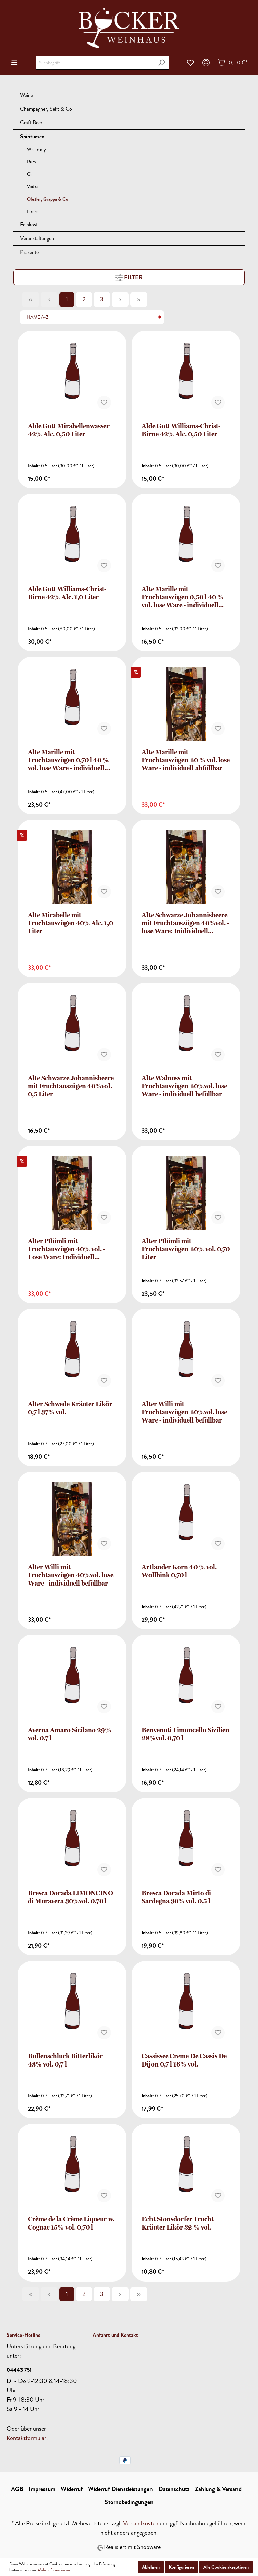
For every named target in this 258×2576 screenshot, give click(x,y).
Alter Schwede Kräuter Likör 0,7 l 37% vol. (70, 1408)
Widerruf (72, 2489)
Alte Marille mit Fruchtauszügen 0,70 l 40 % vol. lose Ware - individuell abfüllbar (68, 760)
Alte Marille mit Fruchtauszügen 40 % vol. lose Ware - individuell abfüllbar (186, 760)
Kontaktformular (26, 2438)
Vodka (32, 186)
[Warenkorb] (232, 62)
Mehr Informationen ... (56, 2570)
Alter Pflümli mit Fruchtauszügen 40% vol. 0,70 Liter (186, 1249)
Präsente (29, 252)
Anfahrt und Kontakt (115, 2335)
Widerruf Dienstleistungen (120, 2489)
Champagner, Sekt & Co (46, 109)
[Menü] (14, 62)
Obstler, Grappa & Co (47, 199)
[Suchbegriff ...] (95, 63)
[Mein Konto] (206, 62)
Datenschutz (173, 2489)
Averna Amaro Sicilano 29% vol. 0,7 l (69, 1734)
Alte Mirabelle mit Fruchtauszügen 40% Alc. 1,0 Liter (70, 923)
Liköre (32, 211)
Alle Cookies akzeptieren (226, 2567)
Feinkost (29, 224)
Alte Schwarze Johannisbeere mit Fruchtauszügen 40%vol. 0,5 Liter (71, 1086)
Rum (31, 162)
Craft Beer (31, 122)
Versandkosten (140, 2523)
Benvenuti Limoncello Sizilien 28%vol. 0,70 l (185, 1734)
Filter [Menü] (129, 277)
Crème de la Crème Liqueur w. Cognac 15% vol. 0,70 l (71, 2223)
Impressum (42, 2489)
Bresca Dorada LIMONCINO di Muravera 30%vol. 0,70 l (70, 1897)
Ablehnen (151, 2567)
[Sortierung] (92, 317)
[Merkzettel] (190, 62)
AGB (17, 2489)
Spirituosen (32, 136)
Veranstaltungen (37, 238)
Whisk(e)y (36, 149)
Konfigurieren (181, 2567)
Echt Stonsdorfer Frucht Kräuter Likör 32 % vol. (178, 2223)
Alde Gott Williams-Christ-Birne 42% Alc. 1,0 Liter (67, 593)
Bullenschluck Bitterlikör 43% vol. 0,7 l (65, 2060)
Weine (26, 95)
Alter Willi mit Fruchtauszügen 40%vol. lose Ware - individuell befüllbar (184, 1412)
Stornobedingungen (129, 2502)
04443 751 (19, 2370)
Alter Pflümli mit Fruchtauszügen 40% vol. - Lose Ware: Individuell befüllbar (66, 1249)
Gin (30, 174)
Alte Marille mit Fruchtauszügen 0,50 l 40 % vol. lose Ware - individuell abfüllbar (182, 597)
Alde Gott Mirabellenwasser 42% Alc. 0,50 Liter (69, 430)
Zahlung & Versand (218, 2489)
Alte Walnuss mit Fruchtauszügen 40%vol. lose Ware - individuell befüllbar (184, 1086)
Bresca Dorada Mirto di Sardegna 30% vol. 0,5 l (176, 1897)
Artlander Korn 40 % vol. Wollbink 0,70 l (179, 1571)
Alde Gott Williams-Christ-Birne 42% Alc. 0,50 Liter (181, 430)
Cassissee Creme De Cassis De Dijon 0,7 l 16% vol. (184, 2060)
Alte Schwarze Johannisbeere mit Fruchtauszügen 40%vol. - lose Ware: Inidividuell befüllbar (185, 923)
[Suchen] (161, 63)
